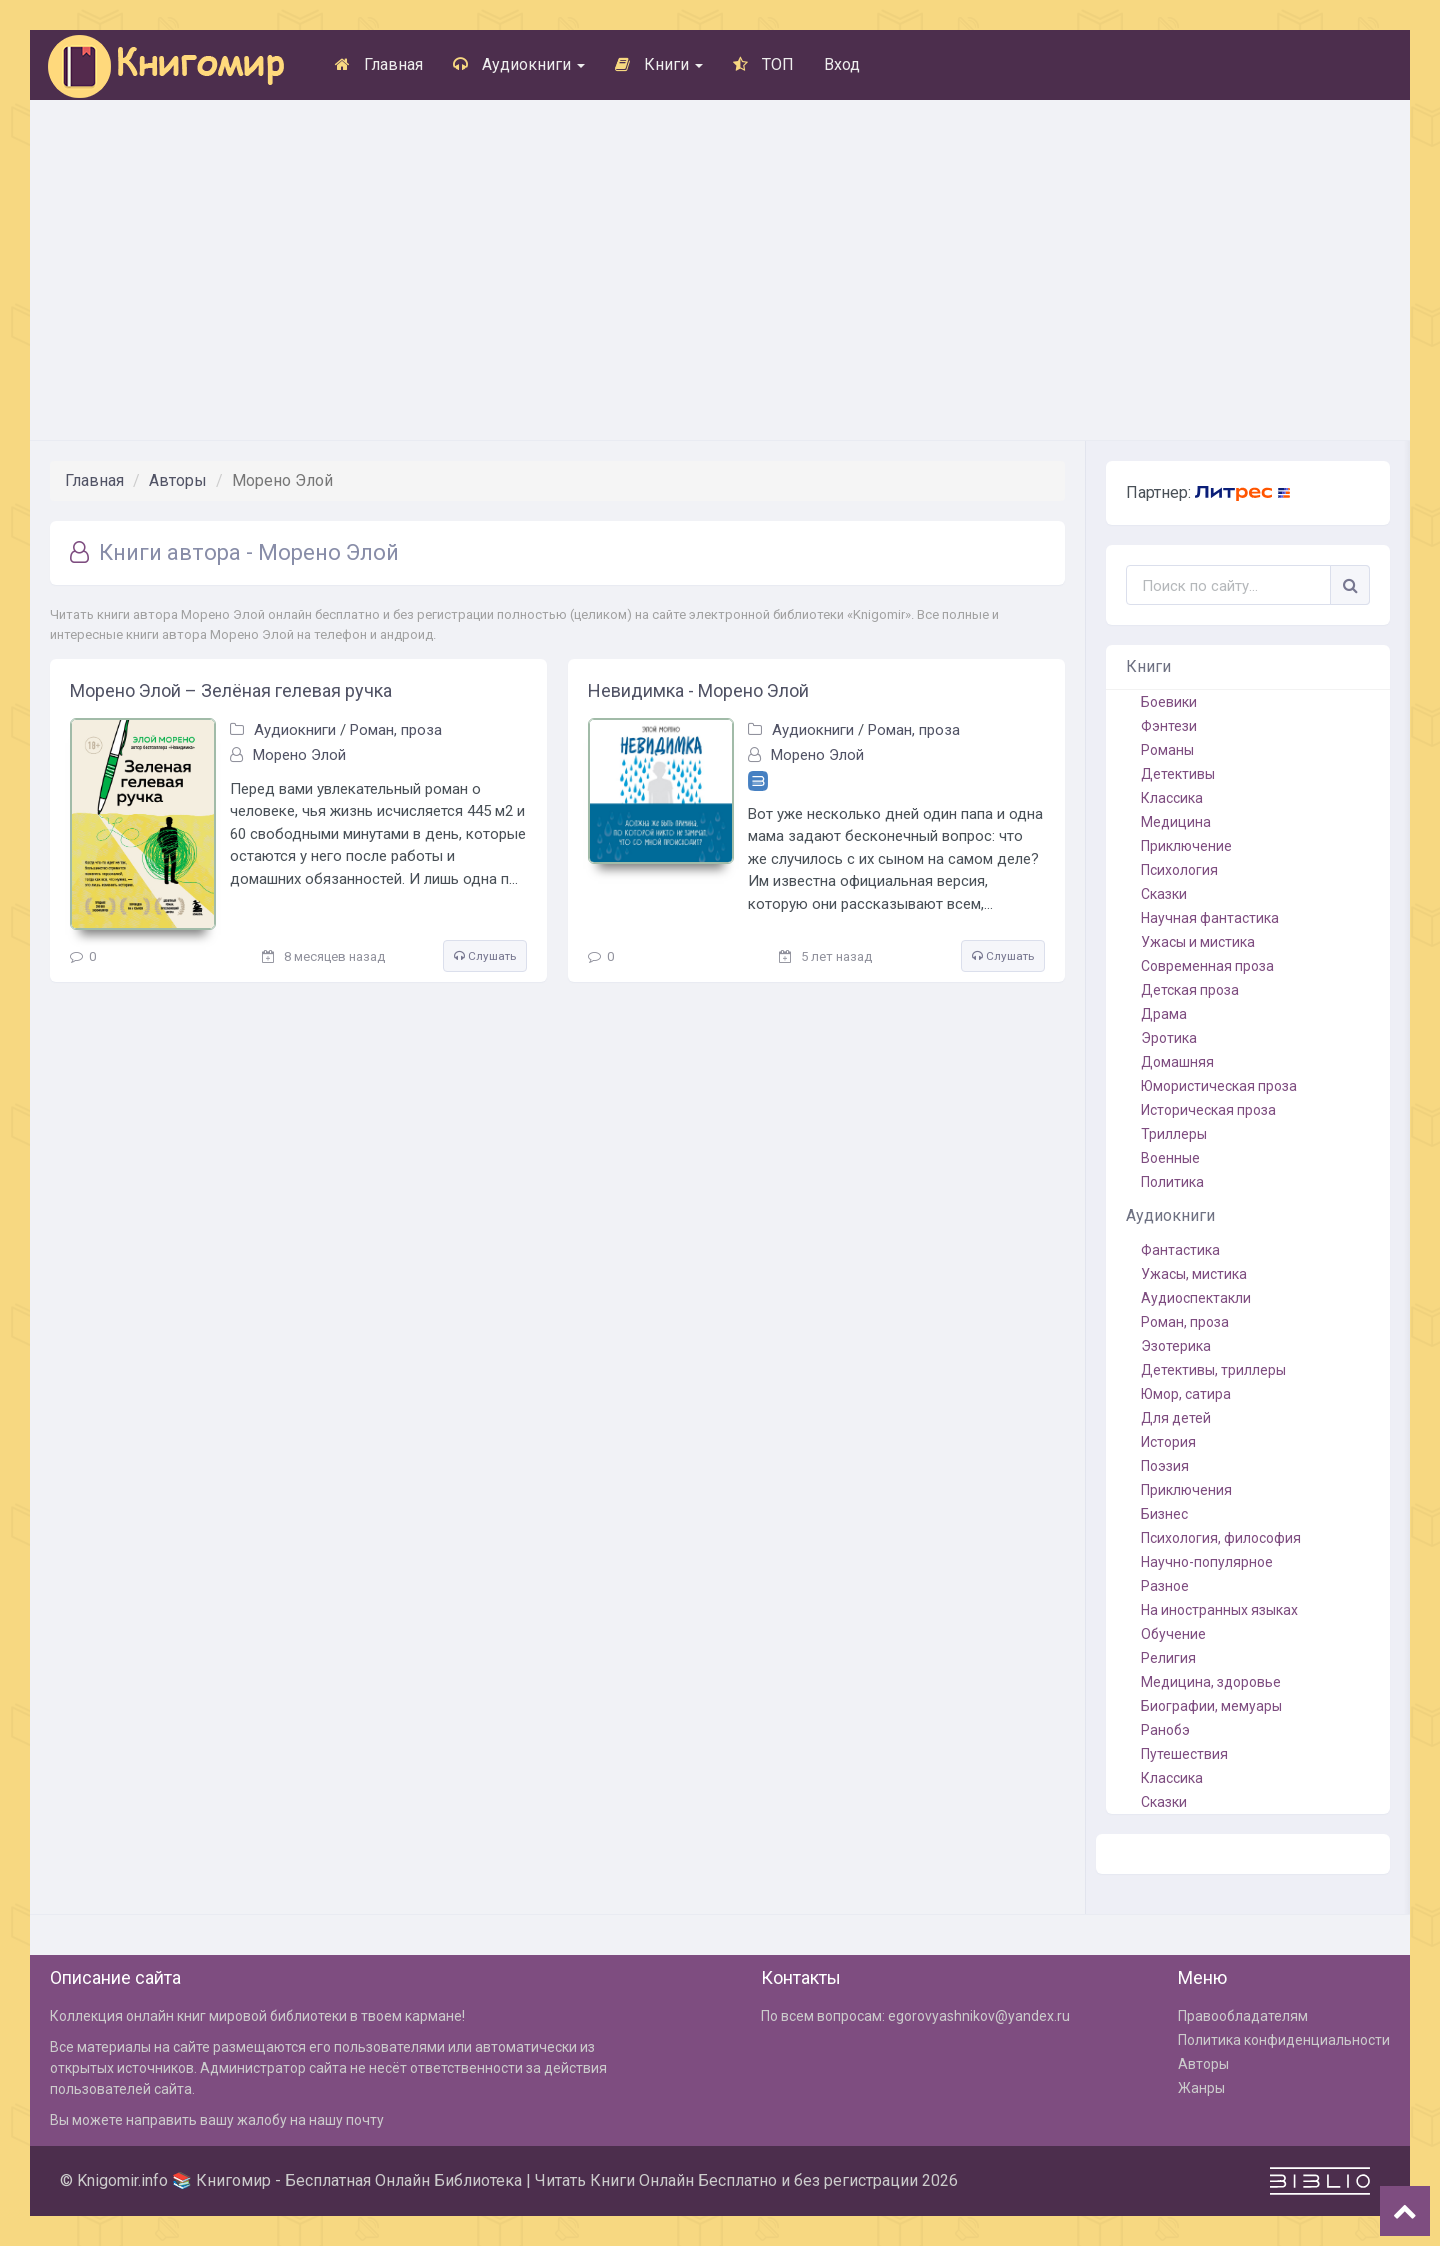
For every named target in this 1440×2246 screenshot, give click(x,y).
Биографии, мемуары (1211, 1706)
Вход (842, 64)
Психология (1179, 870)
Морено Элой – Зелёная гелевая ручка (231, 690)
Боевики (1169, 702)
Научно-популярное (1207, 1562)
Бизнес (1164, 1514)
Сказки (1164, 894)
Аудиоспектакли (1196, 1298)
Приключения (1186, 1490)
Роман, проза (396, 730)
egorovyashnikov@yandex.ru (979, 2016)
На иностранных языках (1219, 1610)
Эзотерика (1176, 1346)
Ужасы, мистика (1194, 1274)
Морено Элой (299, 755)
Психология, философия (1221, 1538)
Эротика (1169, 1038)
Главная (379, 64)
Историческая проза (1208, 1110)
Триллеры (1174, 1134)
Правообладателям (1243, 2016)
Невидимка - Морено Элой (698, 690)
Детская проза (1190, 990)
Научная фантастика (1210, 918)
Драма (1164, 1014)
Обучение (1173, 1634)
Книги (659, 64)
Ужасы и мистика (1198, 942)
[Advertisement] (720, 270)
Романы (1167, 750)
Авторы (178, 480)
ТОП (763, 64)
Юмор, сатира (1186, 1394)
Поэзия (1165, 1466)
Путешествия (1184, 1754)
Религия (1168, 1658)
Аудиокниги (519, 64)
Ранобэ (1165, 1730)
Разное (1165, 1586)
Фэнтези (1169, 726)
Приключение (1186, 846)
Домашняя (1177, 1062)
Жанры (1201, 2088)
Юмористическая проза (1219, 1086)
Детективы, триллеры (1213, 1370)
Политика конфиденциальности (1284, 2040)
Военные (1170, 1158)
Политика (1172, 1182)
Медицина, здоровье (1211, 1682)
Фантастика (1180, 1250)
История (1168, 1442)
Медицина (1176, 822)
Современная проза (1207, 966)
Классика (1172, 798)
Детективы (1178, 774)
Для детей (1176, 1418)
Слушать (485, 956)
